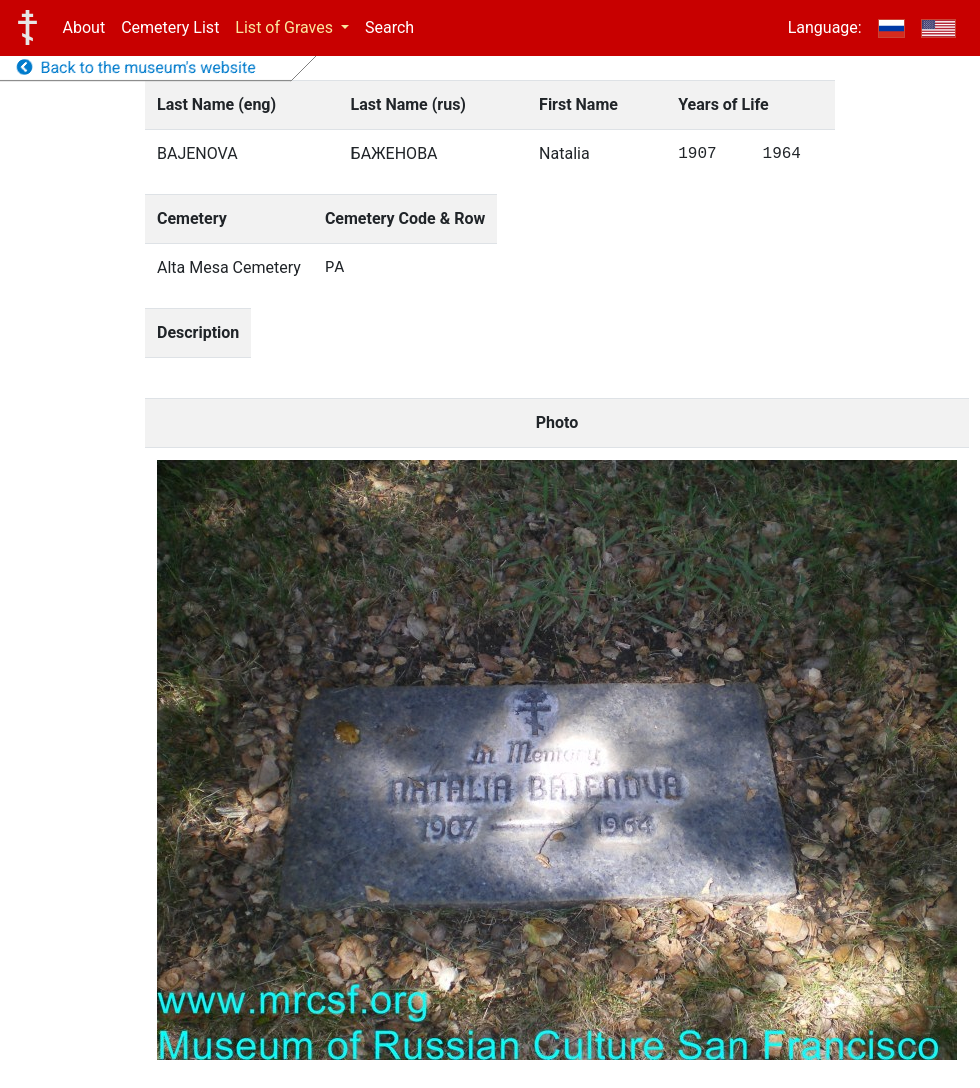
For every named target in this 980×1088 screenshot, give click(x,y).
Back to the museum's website (136, 67)
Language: (825, 27)
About (84, 27)
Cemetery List (170, 27)
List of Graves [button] (286, 27)
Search (389, 27)
